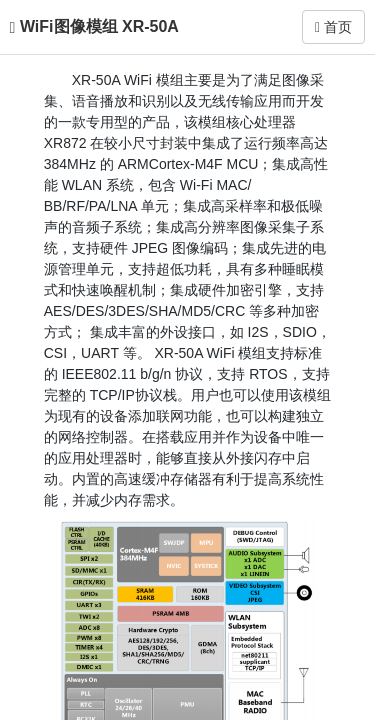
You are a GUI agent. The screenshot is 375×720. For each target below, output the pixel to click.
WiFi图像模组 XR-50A (99, 26)
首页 (333, 27)
